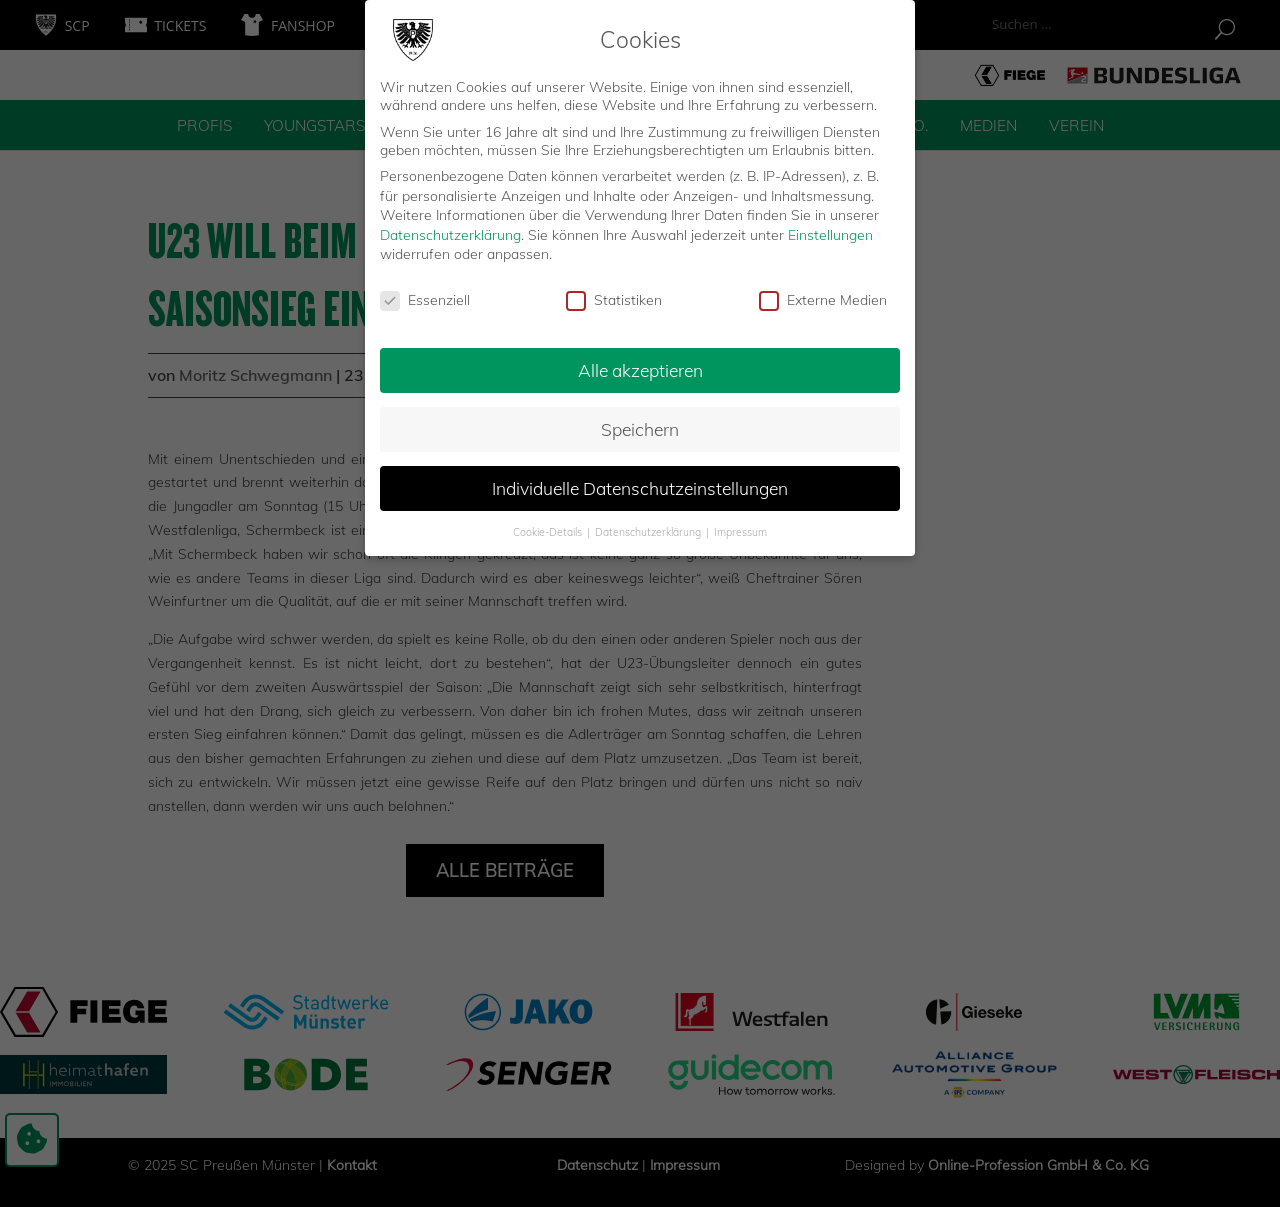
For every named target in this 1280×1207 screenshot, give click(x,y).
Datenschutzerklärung (450, 223)
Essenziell (425, 289)
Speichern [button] (640, 417)
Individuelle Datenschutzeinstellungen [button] (640, 476)
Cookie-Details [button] (549, 520)
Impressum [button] (740, 520)
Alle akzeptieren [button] (640, 358)
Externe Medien (823, 289)
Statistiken (614, 289)
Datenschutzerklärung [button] (649, 520)
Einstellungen (830, 223)
